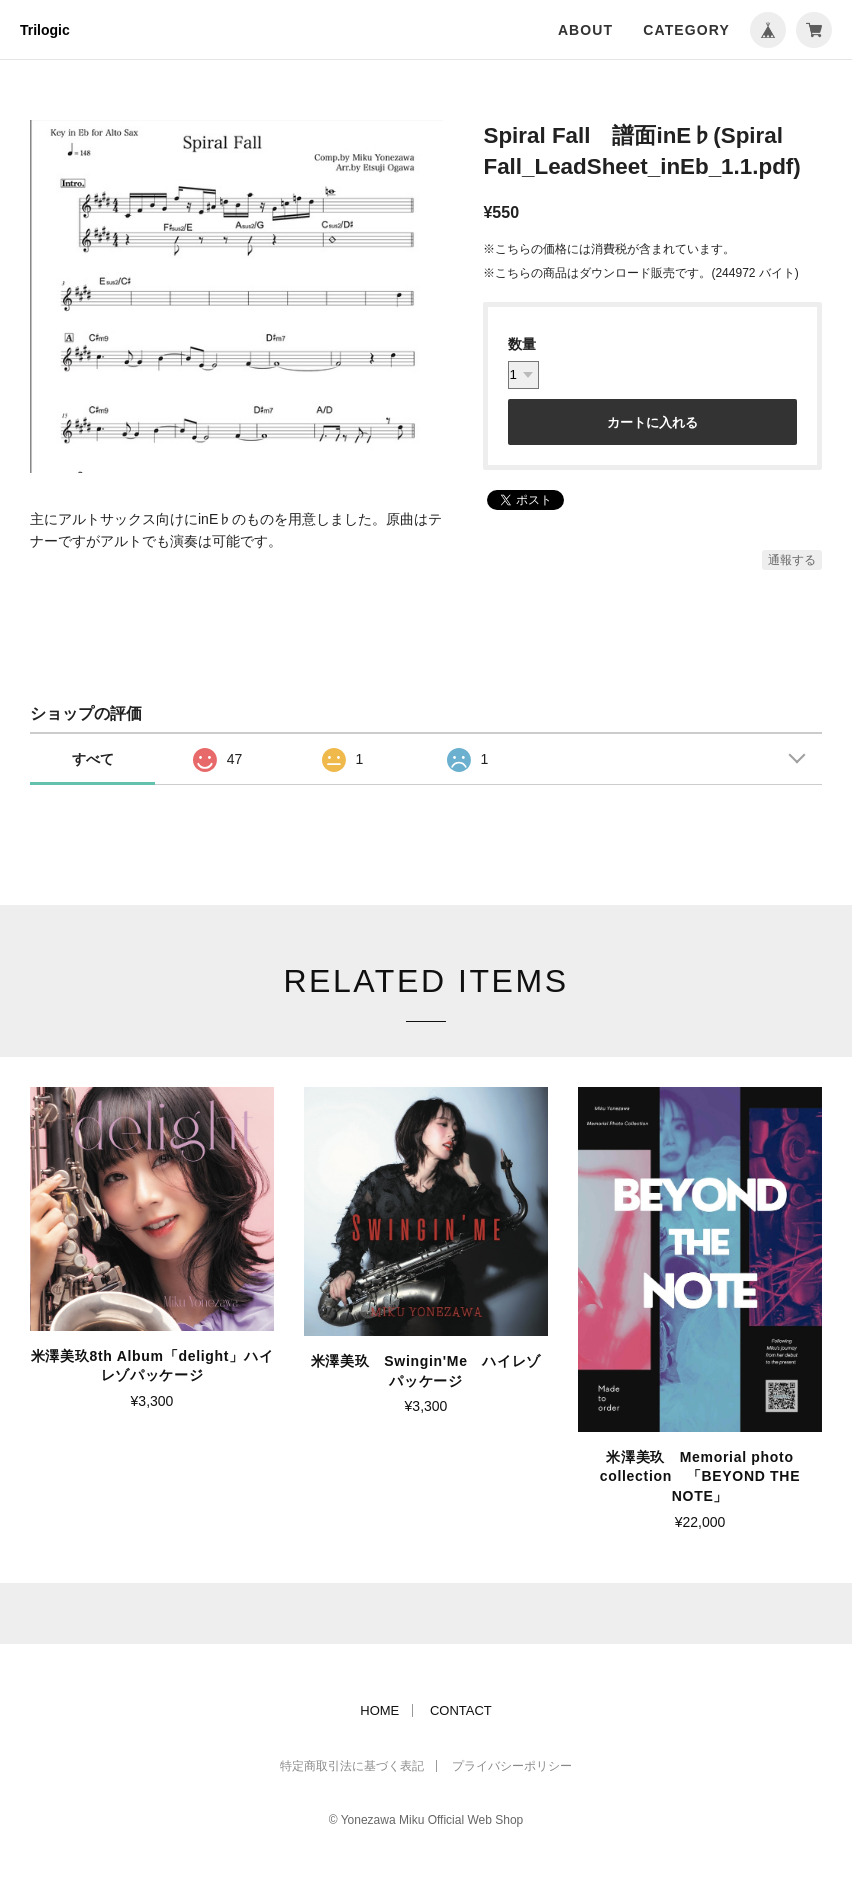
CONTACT (461, 1710)
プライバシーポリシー (512, 1766)
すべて (93, 759)
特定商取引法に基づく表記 (352, 1766)
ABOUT (585, 30)
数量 (522, 344)
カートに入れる (652, 422)
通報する (792, 560)
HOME (379, 1710)
